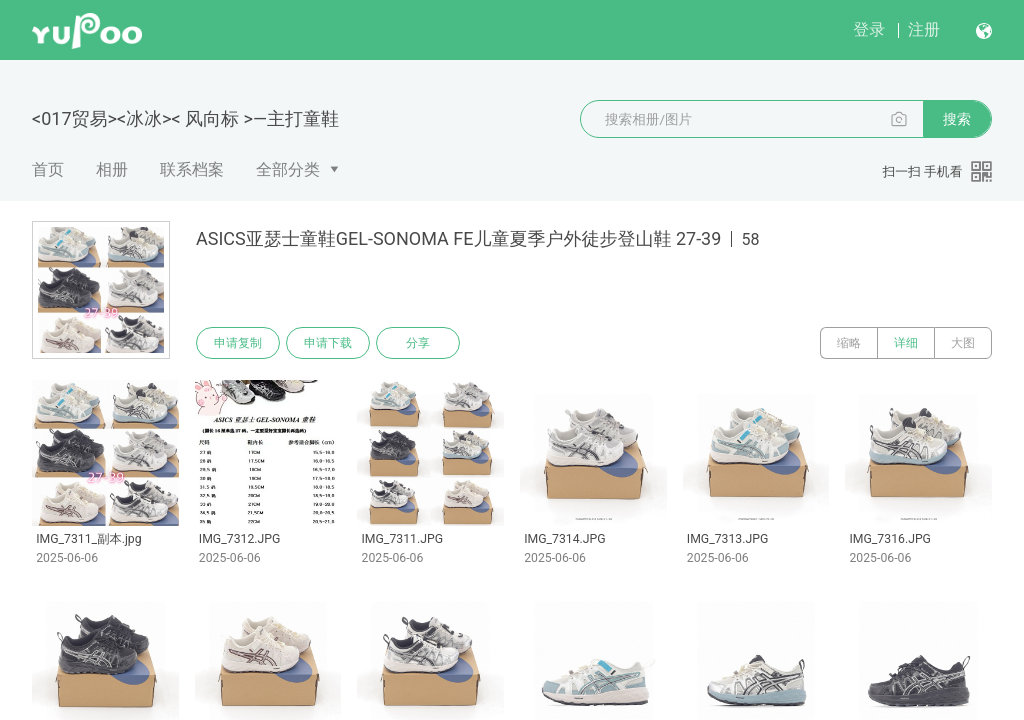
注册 (924, 29)
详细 (906, 343)
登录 (869, 29)
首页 (48, 169)
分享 (418, 343)
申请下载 (328, 343)
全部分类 (288, 169)
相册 (112, 169)
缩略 (849, 343)
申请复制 (238, 343)
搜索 (957, 119)
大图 (963, 343)
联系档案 (192, 169)
